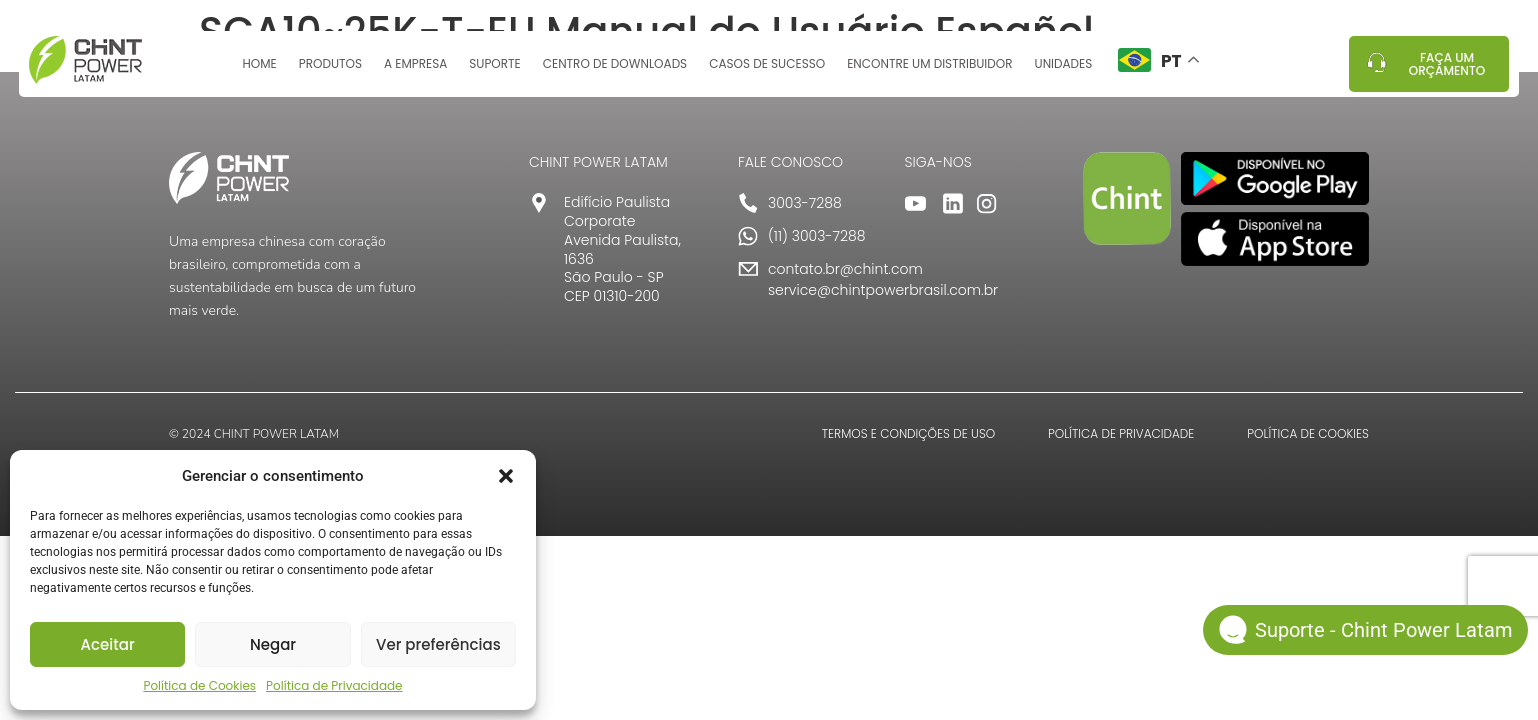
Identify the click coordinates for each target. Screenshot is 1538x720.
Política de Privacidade (334, 685)
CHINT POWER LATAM (598, 162)
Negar (273, 644)
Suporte (494, 72)
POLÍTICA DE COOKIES (1308, 433)
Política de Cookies (199, 685)
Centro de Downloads (615, 72)
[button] (506, 476)
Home (259, 72)
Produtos (330, 72)
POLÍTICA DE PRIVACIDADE (1121, 433)
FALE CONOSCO (790, 162)
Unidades (1064, 72)
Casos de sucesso (767, 72)
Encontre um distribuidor (929, 72)
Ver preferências (438, 644)
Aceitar (108, 644)
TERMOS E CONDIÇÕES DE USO (908, 433)
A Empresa (415, 72)
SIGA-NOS (938, 162)
